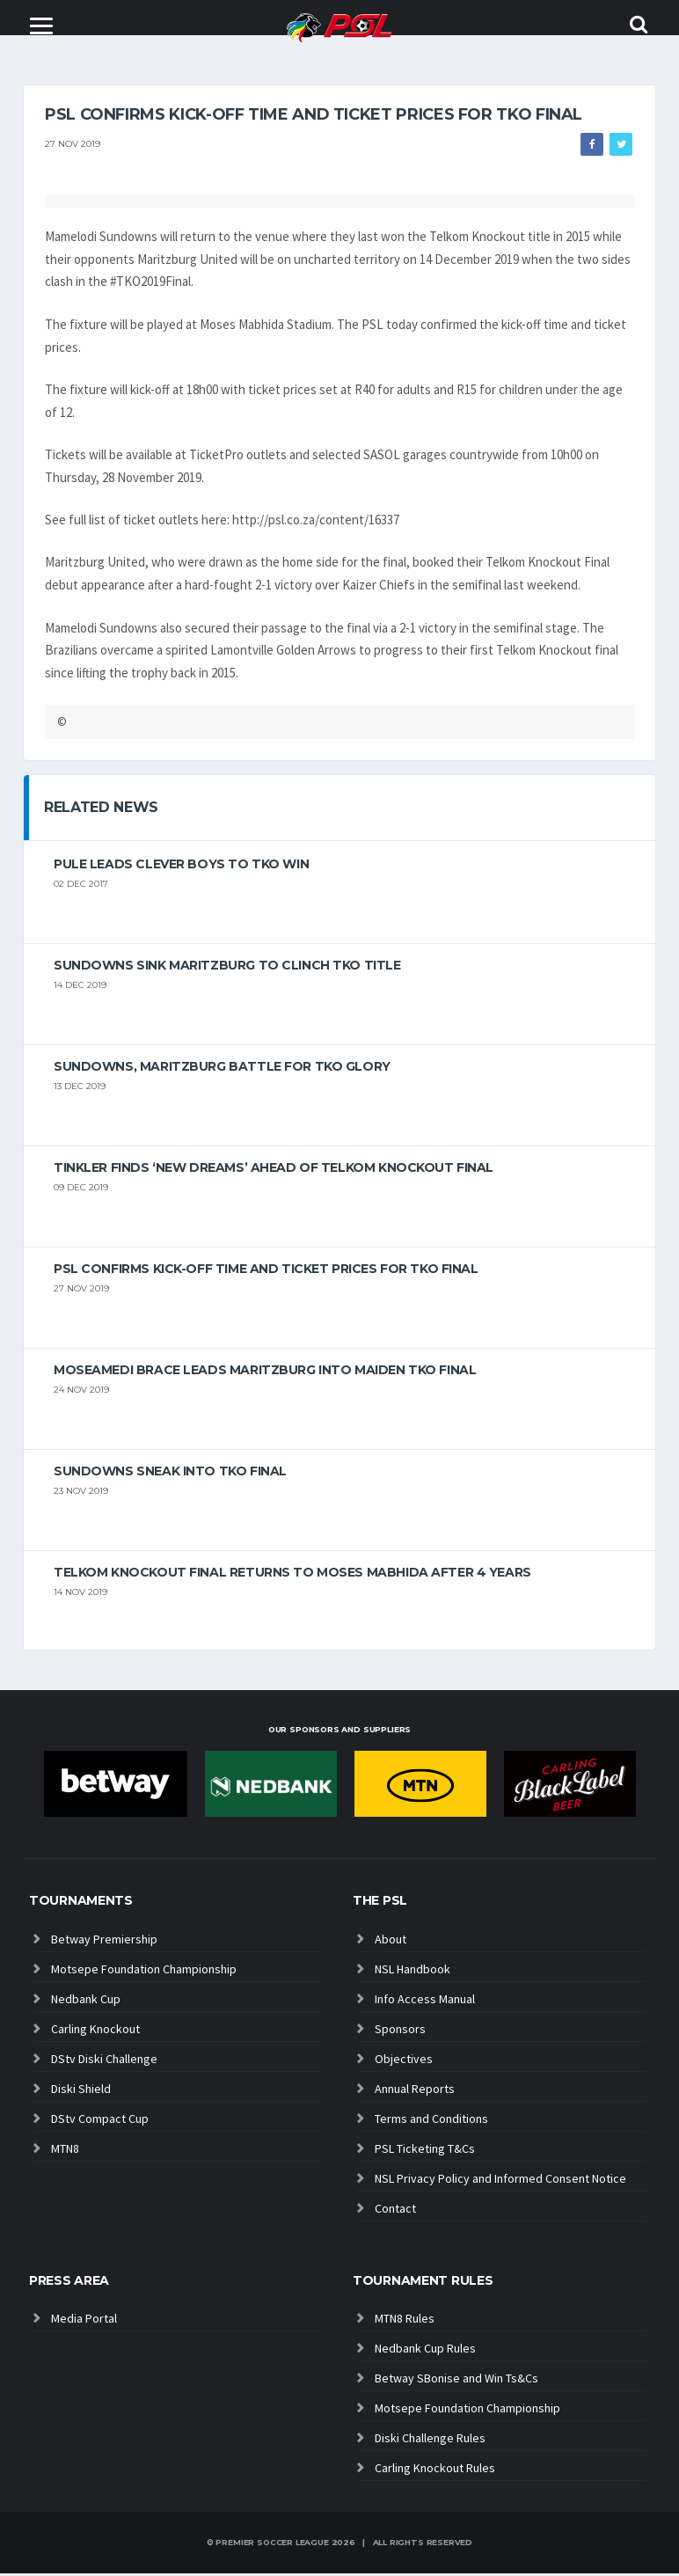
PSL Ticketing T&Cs (425, 2151)
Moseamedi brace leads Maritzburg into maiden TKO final (265, 1372)
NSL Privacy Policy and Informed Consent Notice (500, 2181)
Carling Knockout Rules (435, 2470)
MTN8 (65, 2151)
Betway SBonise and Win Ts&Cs (456, 2381)
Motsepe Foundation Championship (144, 1972)
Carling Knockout (95, 2031)
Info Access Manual (425, 2001)
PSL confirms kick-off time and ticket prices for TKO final (266, 1271)
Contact (395, 2211)
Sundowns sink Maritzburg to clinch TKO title (227, 968)
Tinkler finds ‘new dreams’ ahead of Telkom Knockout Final (273, 1170)
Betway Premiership (104, 1942)
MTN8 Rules (404, 2321)
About (390, 1942)
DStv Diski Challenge (104, 2061)
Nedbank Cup (85, 2001)
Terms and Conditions (431, 2121)
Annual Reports (415, 2091)
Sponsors (400, 2031)
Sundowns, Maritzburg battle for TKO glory (222, 1069)
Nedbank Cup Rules (425, 2351)
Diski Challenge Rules (430, 2440)
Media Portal (84, 2321)
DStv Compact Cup (100, 2121)
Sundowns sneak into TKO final (170, 1474)
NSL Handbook (412, 1972)
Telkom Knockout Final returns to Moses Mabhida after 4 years (292, 1575)
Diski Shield (81, 2091)
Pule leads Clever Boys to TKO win (181, 867)
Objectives (404, 2061)
